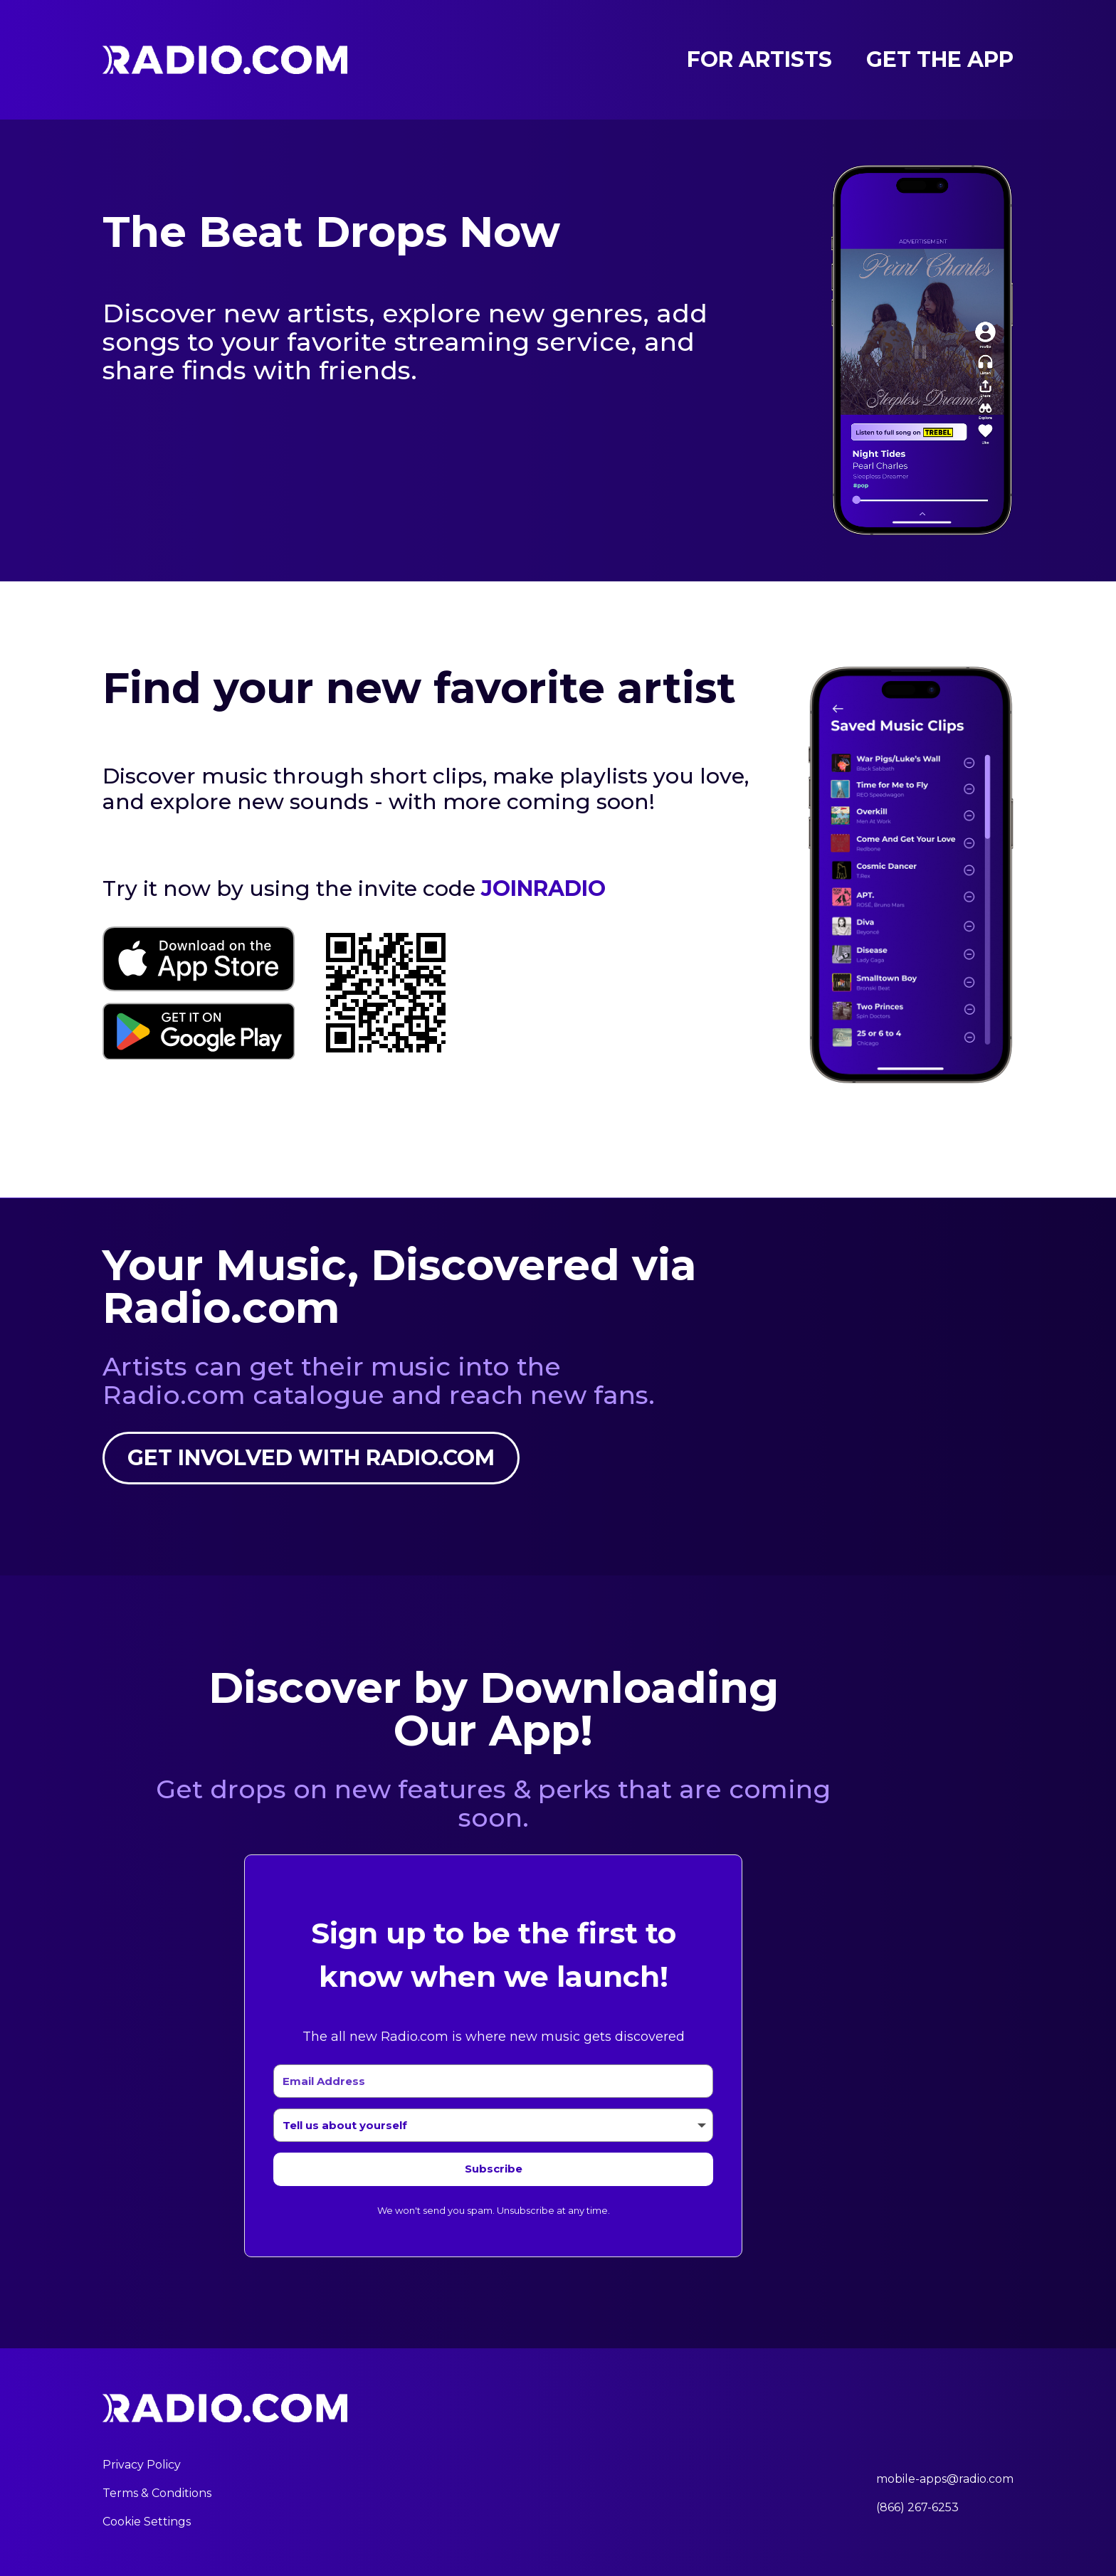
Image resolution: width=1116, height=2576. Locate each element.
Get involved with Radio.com (311, 1458)
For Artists (759, 60)
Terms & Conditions (156, 2493)
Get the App (940, 60)
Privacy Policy (141, 2464)
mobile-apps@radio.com (945, 2479)
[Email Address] (493, 2081)
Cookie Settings (146, 2521)
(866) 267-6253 (917, 2507)
